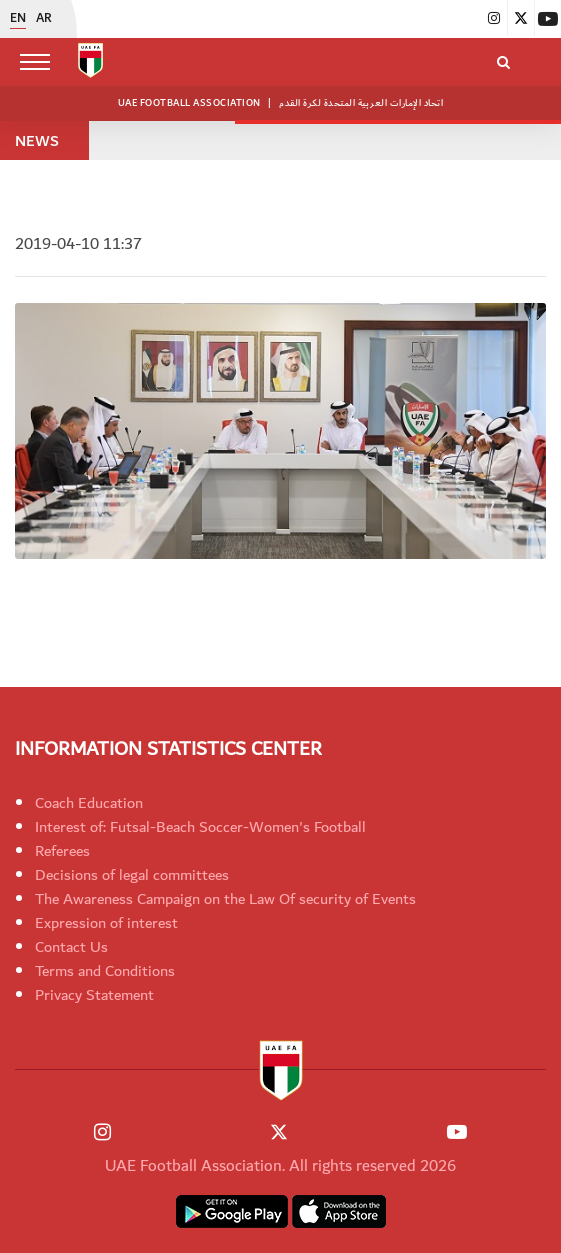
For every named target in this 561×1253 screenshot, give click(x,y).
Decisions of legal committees (132, 875)
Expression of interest (106, 923)
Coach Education (89, 803)
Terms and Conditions (105, 971)
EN (18, 19)
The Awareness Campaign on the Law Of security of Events (225, 899)
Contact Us (71, 947)
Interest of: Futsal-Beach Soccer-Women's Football (200, 827)
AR (44, 19)
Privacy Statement (94, 995)
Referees (62, 851)
